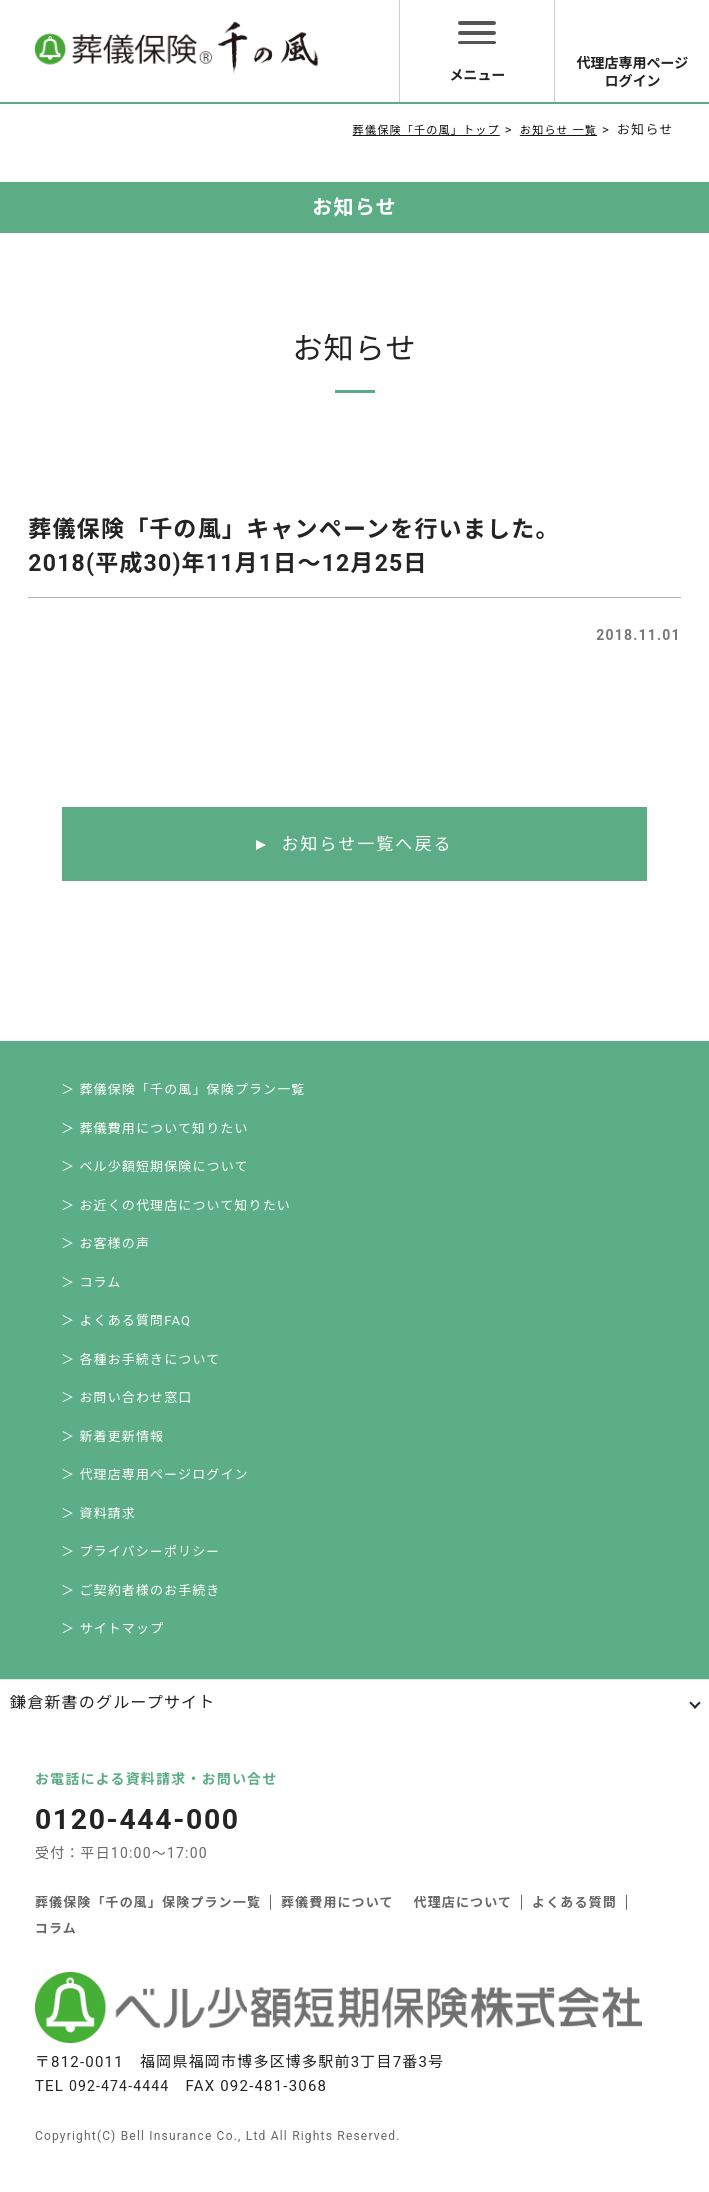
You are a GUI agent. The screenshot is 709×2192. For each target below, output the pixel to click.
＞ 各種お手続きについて (141, 1371)
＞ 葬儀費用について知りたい (155, 1131)
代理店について (464, 1926)
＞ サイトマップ (113, 1651)
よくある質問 (576, 1926)
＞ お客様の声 (106, 1251)
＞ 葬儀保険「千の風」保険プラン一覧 (184, 1091)
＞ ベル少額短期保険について (155, 1171)
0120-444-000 (141, 1843)
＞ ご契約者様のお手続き (141, 1611)
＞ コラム (91, 1291)
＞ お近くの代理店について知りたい (176, 1211)
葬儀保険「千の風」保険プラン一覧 (148, 1926)
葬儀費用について (338, 1926)
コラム (56, 1952)
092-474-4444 (122, 2110)
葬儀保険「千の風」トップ (402, 129)
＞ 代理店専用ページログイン (155, 1491)
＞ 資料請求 (98, 1531)
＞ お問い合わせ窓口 (127, 1411)
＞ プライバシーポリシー (141, 1571)
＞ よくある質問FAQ (126, 1331)
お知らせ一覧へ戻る (366, 844)
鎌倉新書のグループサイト (112, 1726)
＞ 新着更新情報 (113, 1451)
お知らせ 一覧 (552, 129)
